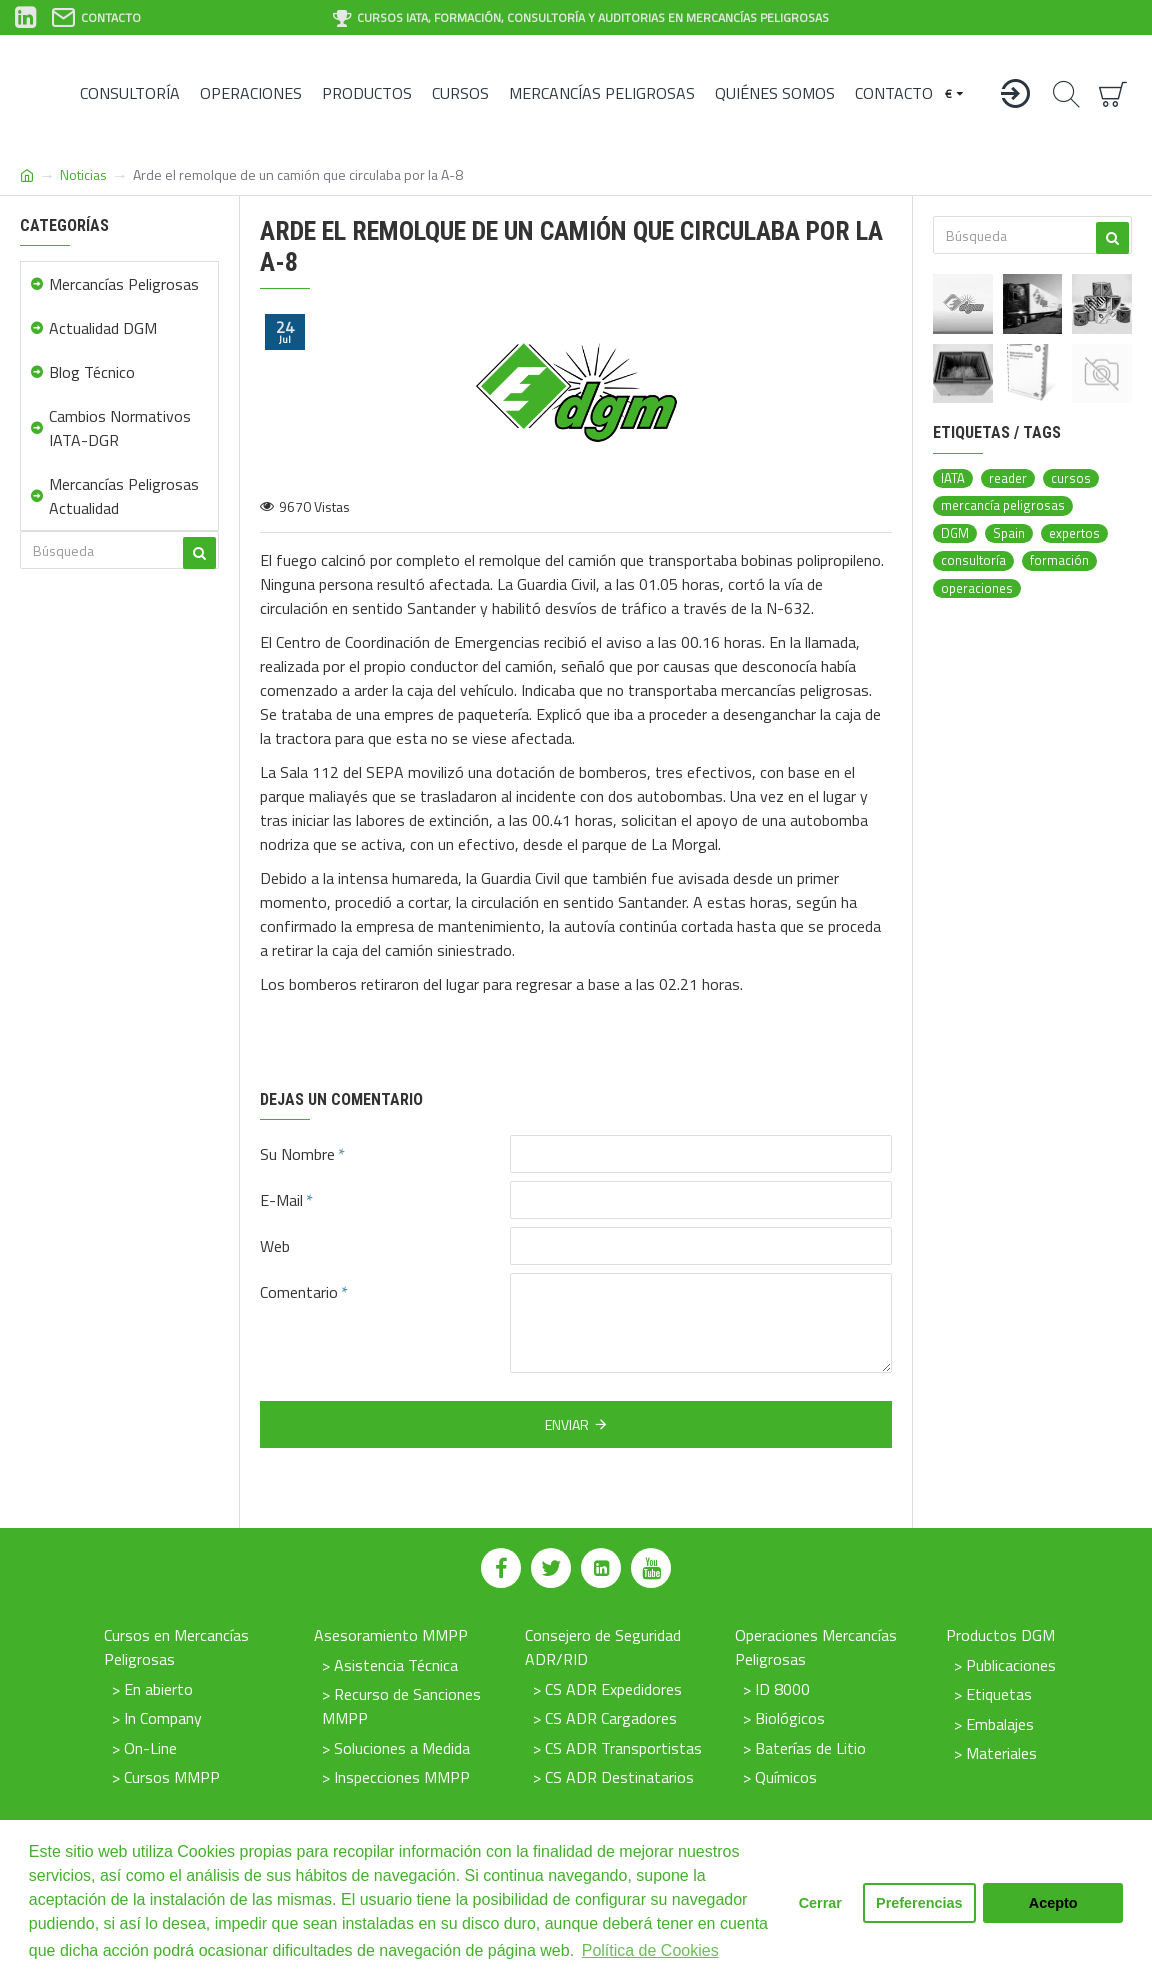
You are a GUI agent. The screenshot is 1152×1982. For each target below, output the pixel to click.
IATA (953, 478)
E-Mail (281, 1200)
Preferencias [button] (919, 1903)
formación (1059, 560)
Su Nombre (297, 1154)
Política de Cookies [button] (650, 1950)
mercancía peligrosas (1003, 505)
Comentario (299, 1292)
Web (275, 1246)
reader (1008, 478)
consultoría (973, 560)
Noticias (83, 174)
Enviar (567, 1424)
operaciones (977, 588)
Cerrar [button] (820, 1903)
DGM (955, 533)
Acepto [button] (1053, 1903)
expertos (1074, 533)
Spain (1009, 533)
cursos (1071, 478)
